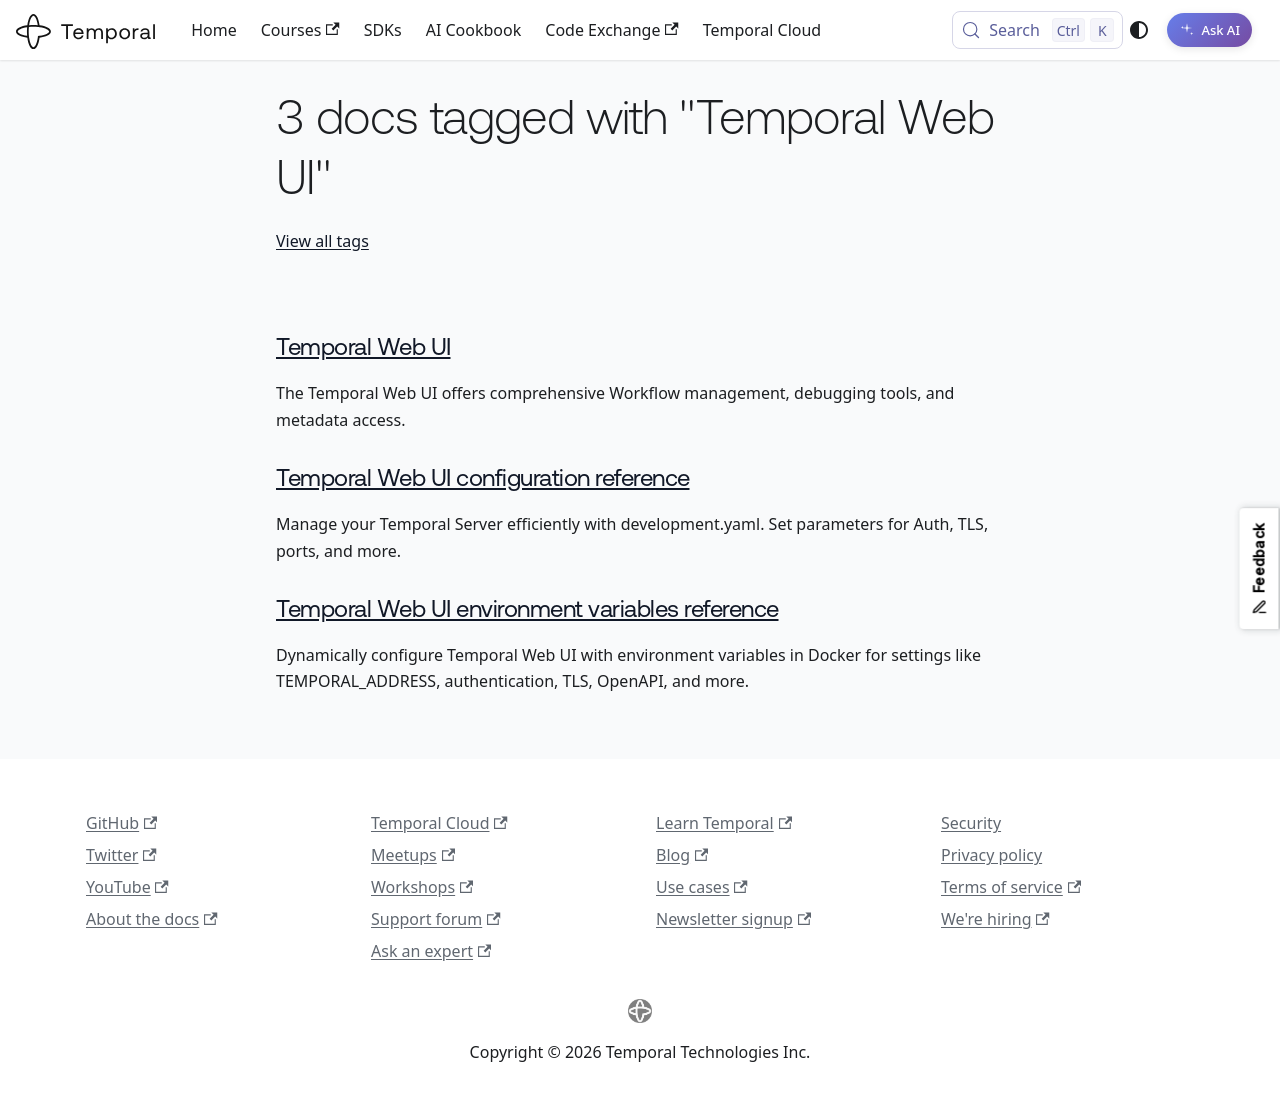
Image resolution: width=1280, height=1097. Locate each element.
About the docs (152, 919)
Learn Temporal (724, 823)
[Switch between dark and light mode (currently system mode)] (1139, 30)
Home (214, 30)
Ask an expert (431, 951)
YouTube (127, 887)
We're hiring (995, 919)
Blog (682, 855)
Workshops (422, 887)
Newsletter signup (733, 919)
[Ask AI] (1209, 30)
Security (971, 823)
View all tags (322, 241)
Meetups (413, 855)
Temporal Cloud (762, 30)
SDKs (383, 30)
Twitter (121, 855)
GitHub (121, 823)
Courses (300, 30)
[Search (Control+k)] (1037, 30)
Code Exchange (611, 30)
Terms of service (1011, 887)
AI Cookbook (474, 30)
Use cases (702, 887)
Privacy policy (991, 855)
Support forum (436, 919)
